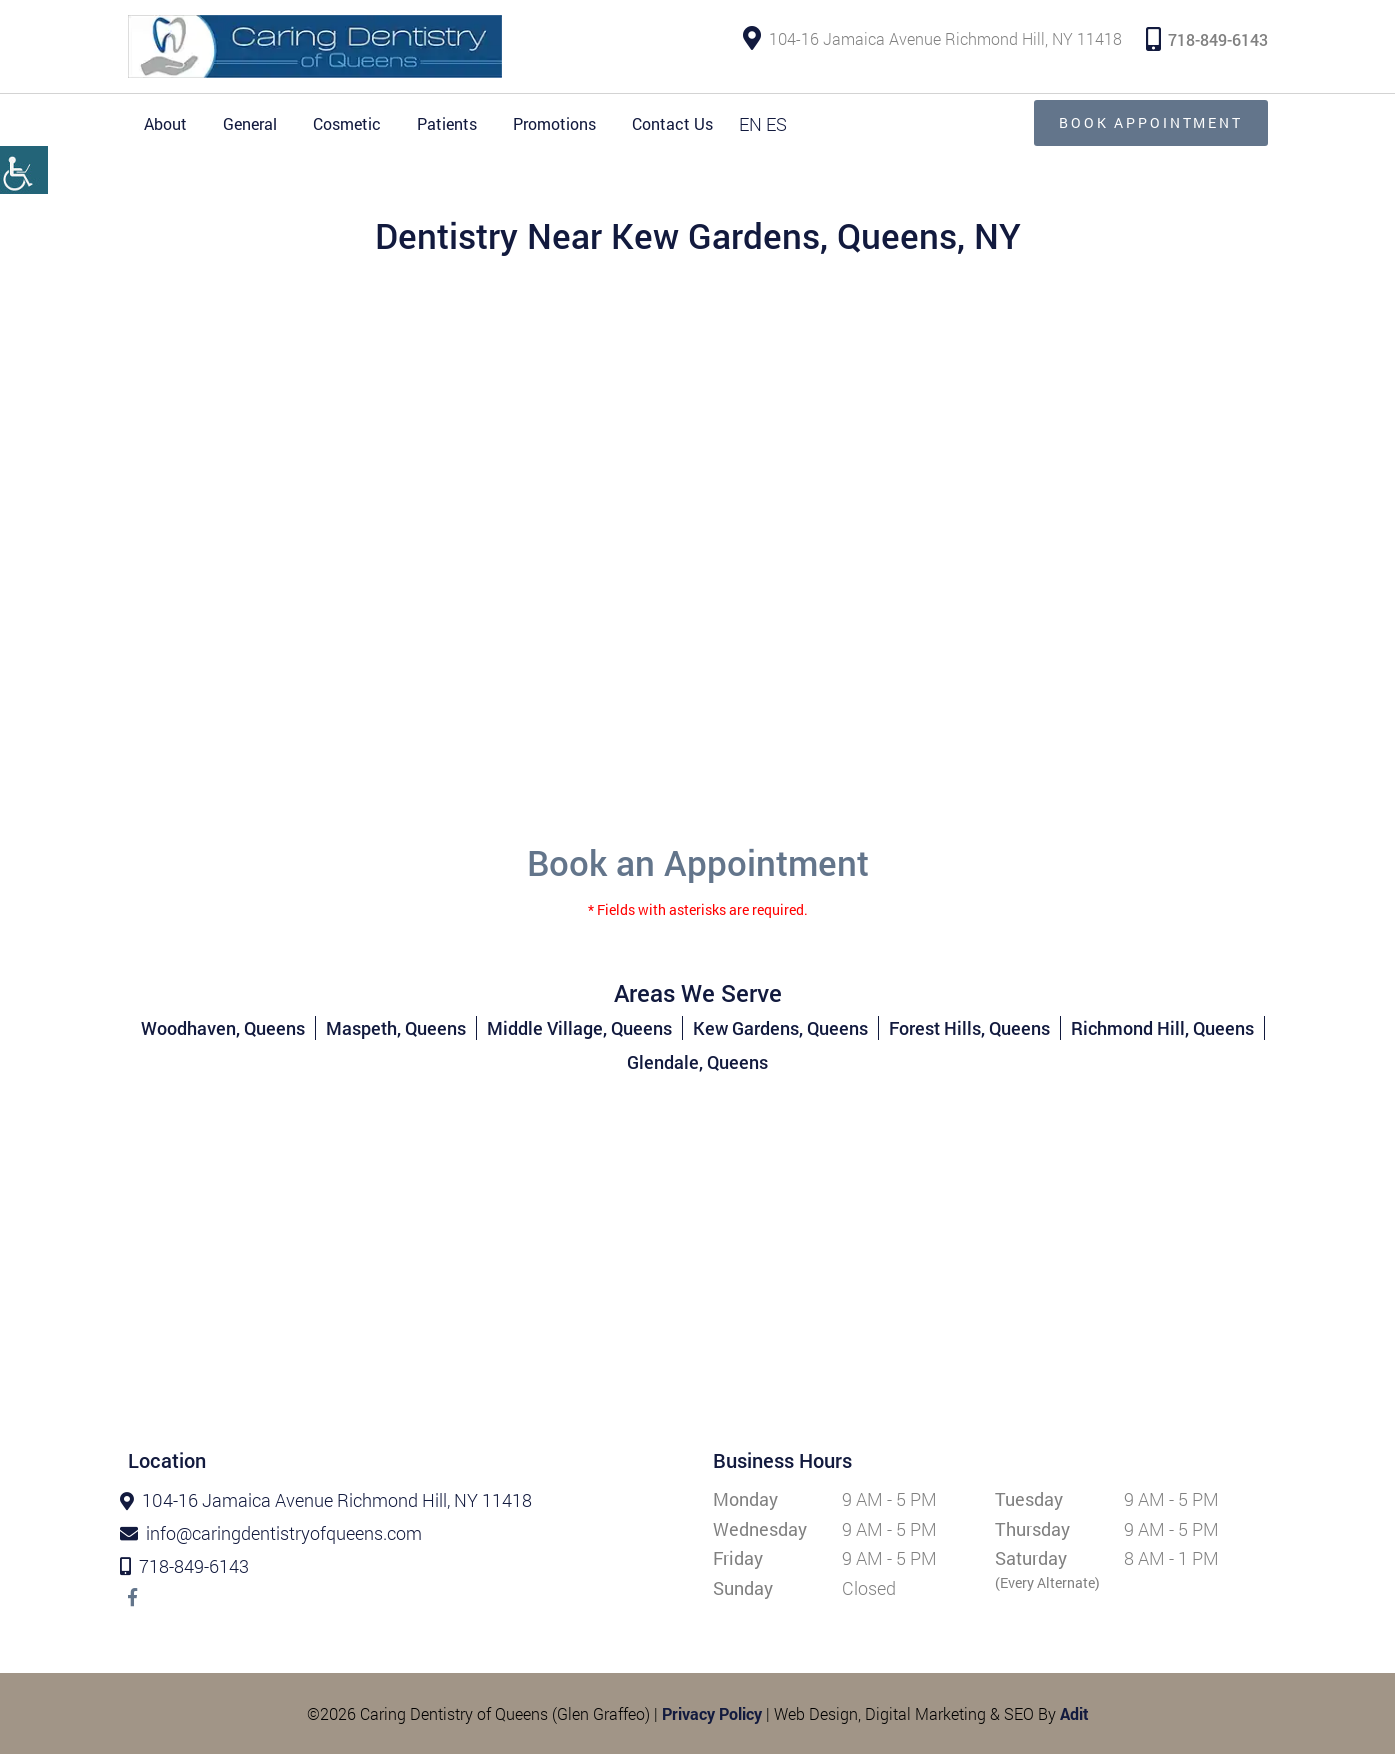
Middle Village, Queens (579, 1028)
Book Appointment (1150, 122)
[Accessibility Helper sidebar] (24, 170)
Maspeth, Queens (396, 1028)
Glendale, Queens (697, 1062)
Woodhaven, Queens (223, 1028)
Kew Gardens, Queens (780, 1028)
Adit (1074, 1713)
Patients (447, 123)
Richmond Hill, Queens (1162, 1028)
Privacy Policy (712, 1713)
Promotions (554, 123)
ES (776, 124)
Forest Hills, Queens (969, 1028)
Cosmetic (347, 123)
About (165, 123)
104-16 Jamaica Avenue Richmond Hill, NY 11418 (932, 39)
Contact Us (672, 123)
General (250, 123)
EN (750, 124)
